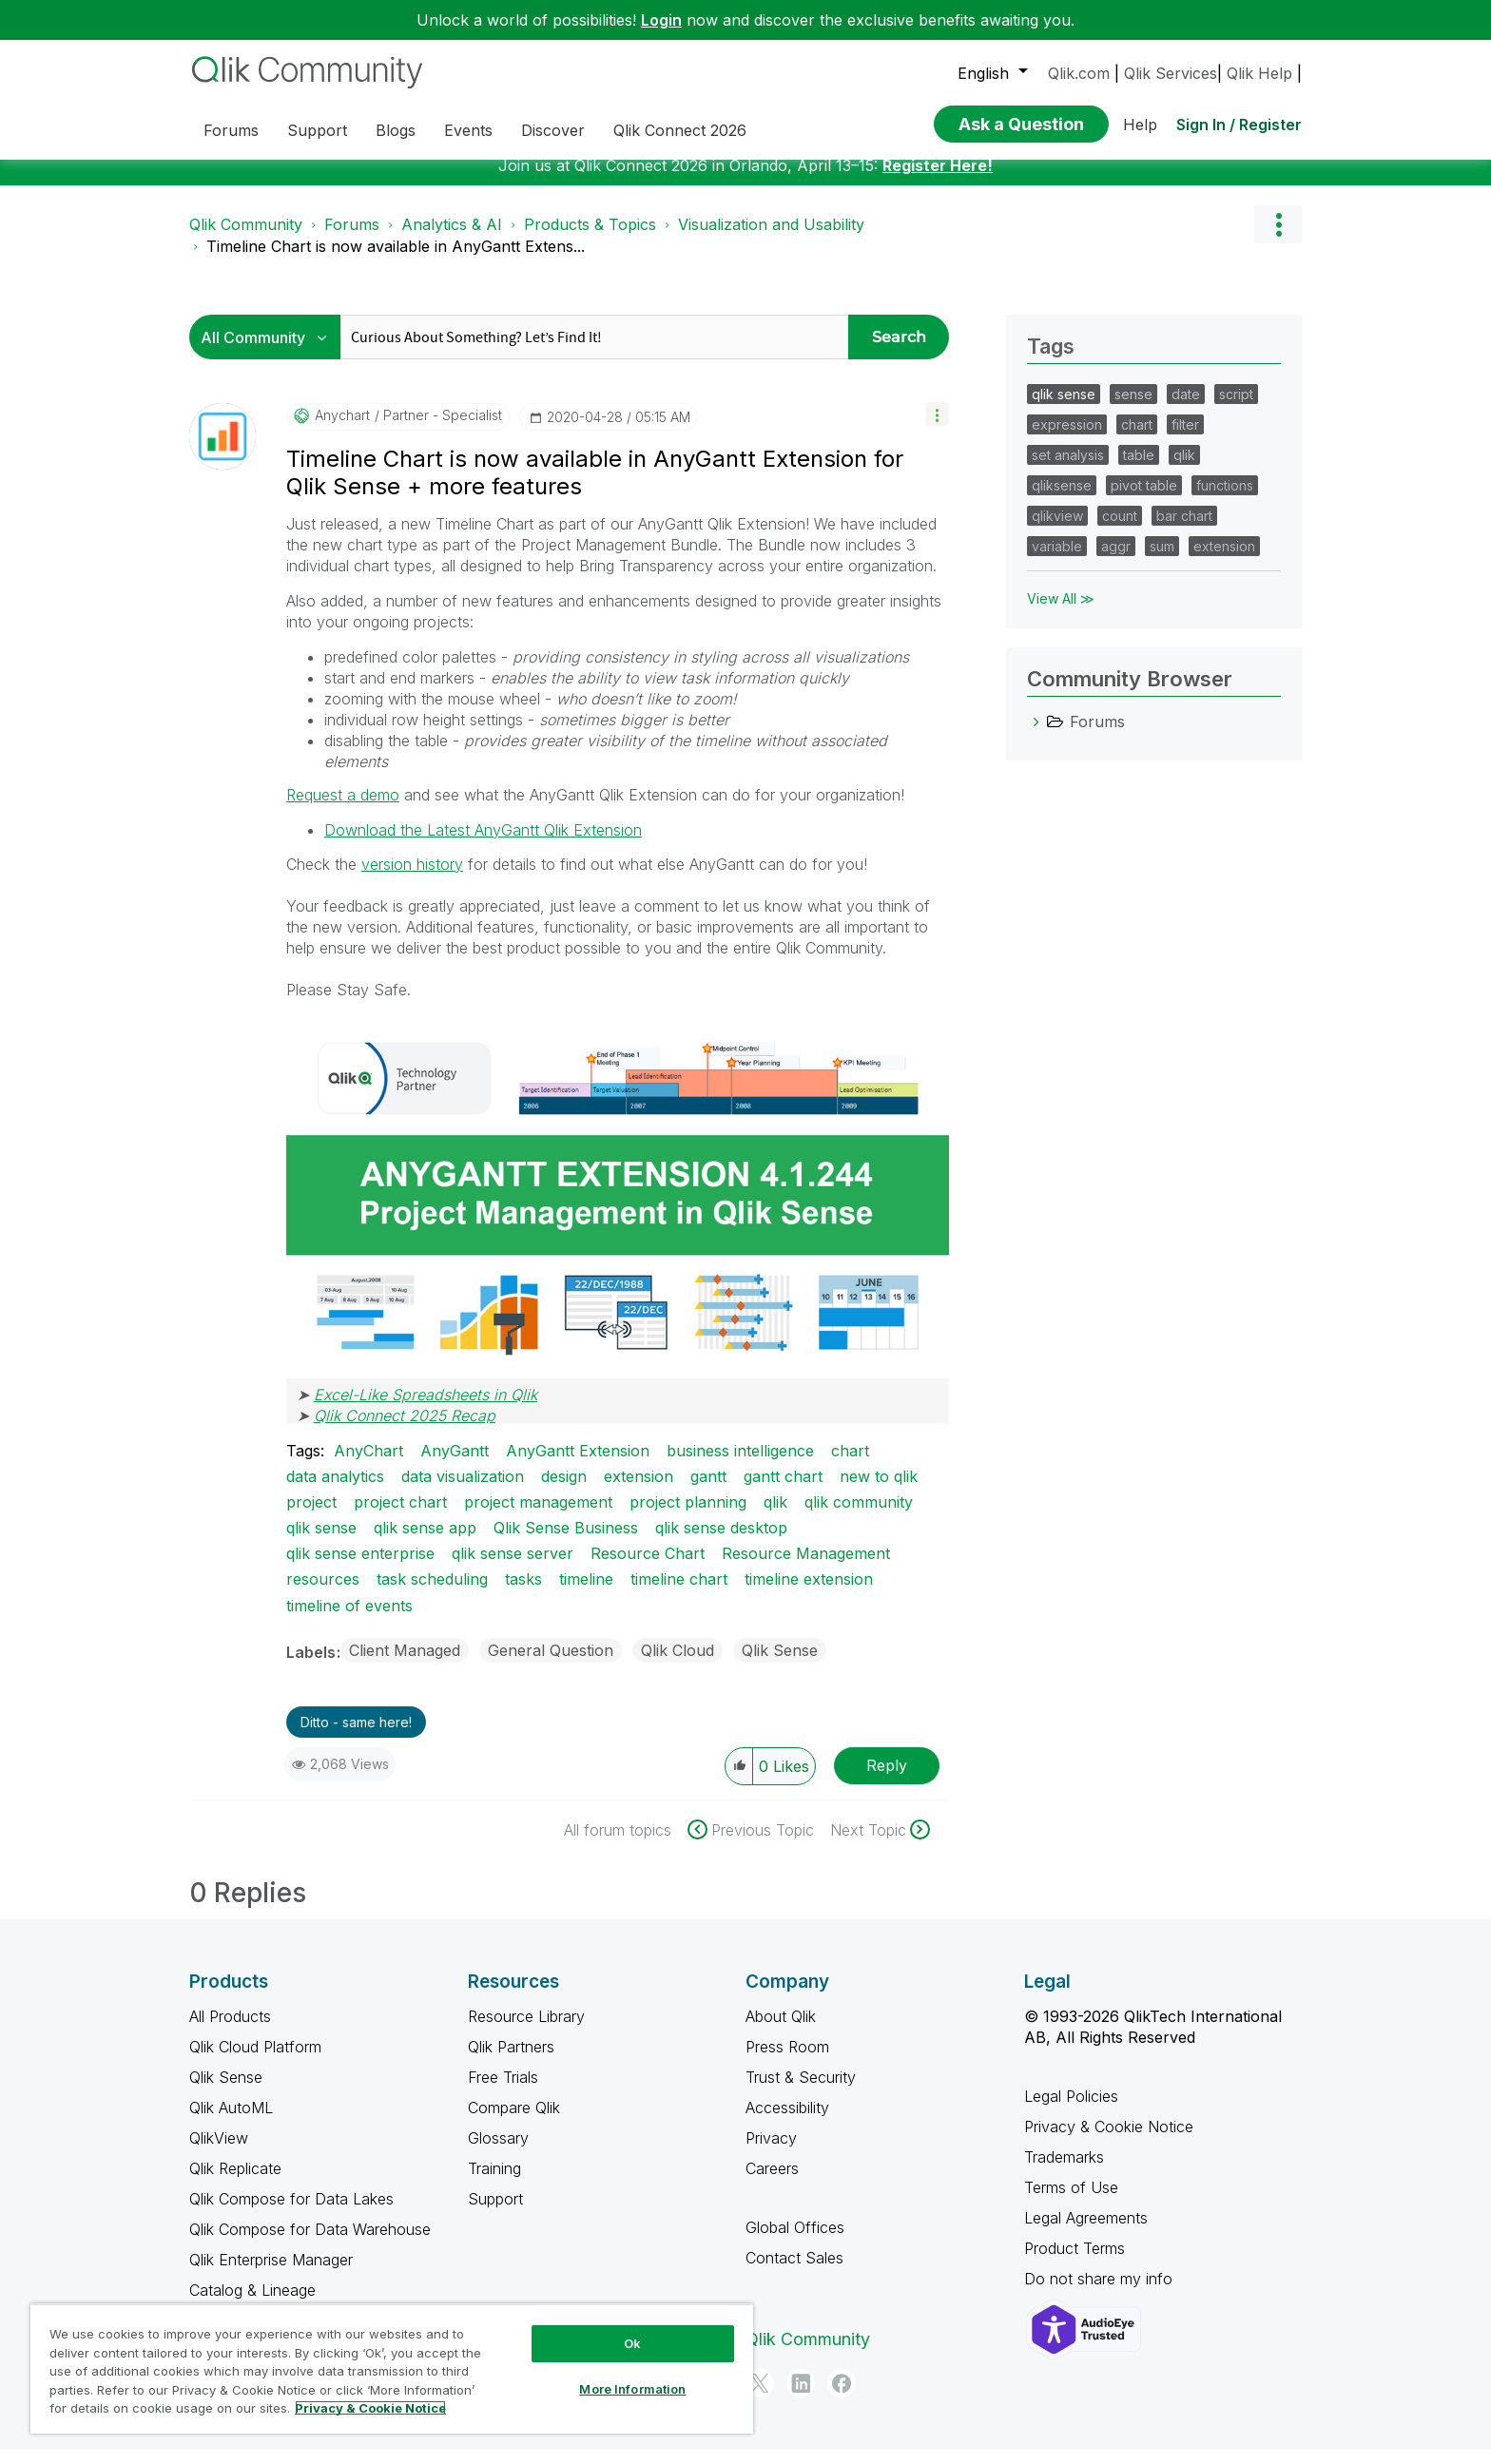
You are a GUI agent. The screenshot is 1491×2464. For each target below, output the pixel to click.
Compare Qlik (514, 2121)
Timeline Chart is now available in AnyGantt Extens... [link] (395, 260)
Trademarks (1064, 2171)
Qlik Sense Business (566, 1541)
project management (538, 1516)
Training (494, 2182)
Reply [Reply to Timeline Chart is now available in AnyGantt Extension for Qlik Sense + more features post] (886, 1779)
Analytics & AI (451, 238)
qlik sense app (425, 1541)
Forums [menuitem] (231, 130)
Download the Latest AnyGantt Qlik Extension (483, 844)
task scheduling (432, 1593)
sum (1162, 560)
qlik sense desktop (721, 1541)
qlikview (1057, 530)
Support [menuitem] (317, 130)
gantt (708, 1490)
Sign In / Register (1239, 124)
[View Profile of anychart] (342, 429)
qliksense (1062, 499)
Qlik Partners (511, 2060)
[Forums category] (1036, 735)
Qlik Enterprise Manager (271, 2273)
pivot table (1144, 499)
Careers (772, 2182)
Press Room (787, 2060)
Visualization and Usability (771, 238)
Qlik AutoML (231, 2121)
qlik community (858, 1516)
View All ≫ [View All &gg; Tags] (1060, 613)
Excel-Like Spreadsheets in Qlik (425, 1408)
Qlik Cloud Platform (255, 2060)
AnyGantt (454, 1464)
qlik (775, 1516)
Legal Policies (1071, 2110)
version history (412, 878)
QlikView (218, 2152)
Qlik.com (1079, 73)
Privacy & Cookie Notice (1108, 2140)
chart (850, 1464)
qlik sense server (512, 1567)
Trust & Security (801, 2091)
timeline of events (349, 1619)
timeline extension (809, 1593)
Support (495, 2213)
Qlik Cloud (677, 1664)
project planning (687, 1516)
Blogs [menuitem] (396, 130)
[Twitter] (760, 2397)
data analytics (335, 1490)
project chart (400, 1516)
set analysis (1068, 469)
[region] (391, 2368)
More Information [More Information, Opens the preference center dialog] (632, 2389)
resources (322, 1593)
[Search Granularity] (269, 351)
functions (1224, 499)
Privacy (771, 2152)
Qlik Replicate (235, 2182)
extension (638, 1490)
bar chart (1184, 530)
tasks (523, 1593)
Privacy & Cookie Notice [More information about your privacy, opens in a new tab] (370, 2408)
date (1186, 408)
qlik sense (321, 1541)
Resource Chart (648, 1567)
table (1138, 469)
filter (1185, 439)
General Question (550, 1664)
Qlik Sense (780, 1664)
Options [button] (1278, 239)
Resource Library (526, 2030)
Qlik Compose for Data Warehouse (310, 2243)
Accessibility (787, 2121)
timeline (586, 1593)
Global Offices (795, 2241)
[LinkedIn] (800, 2397)
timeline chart (678, 1593)
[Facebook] (841, 2397)
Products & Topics (590, 238)
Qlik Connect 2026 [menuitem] (679, 130)
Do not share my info (1100, 2292)
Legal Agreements (1086, 2232)
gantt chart (783, 1490)
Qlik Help (1259, 73)
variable (1057, 560)
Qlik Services (1170, 73)
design (564, 1490)
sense (1133, 408)
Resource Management (806, 1567)
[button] (937, 428)
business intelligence (740, 1464)
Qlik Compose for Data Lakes (291, 2213)
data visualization (462, 1490)
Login (661, 19)
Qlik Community (245, 238)
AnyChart (368, 1464)
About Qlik (781, 2030)
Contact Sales (794, 2271)
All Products (230, 2030)
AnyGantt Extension (577, 1464)
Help (1140, 124)
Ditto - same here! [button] (356, 1736)
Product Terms (1074, 2262)
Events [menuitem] (468, 130)
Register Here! (937, 179)
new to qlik (879, 1490)
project (311, 1516)
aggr (1116, 560)
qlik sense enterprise (360, 1567)
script (1236, 408)
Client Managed (404, 1664)
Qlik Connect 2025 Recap (404, 1429)
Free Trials (503, 2091)
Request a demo (342, 808)
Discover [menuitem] (553, 130)
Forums (351, 238)
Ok (632, 2343)
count (1119, 530)
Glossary (498, 2152)
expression (1067, 439)
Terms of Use (1071, 2201)
